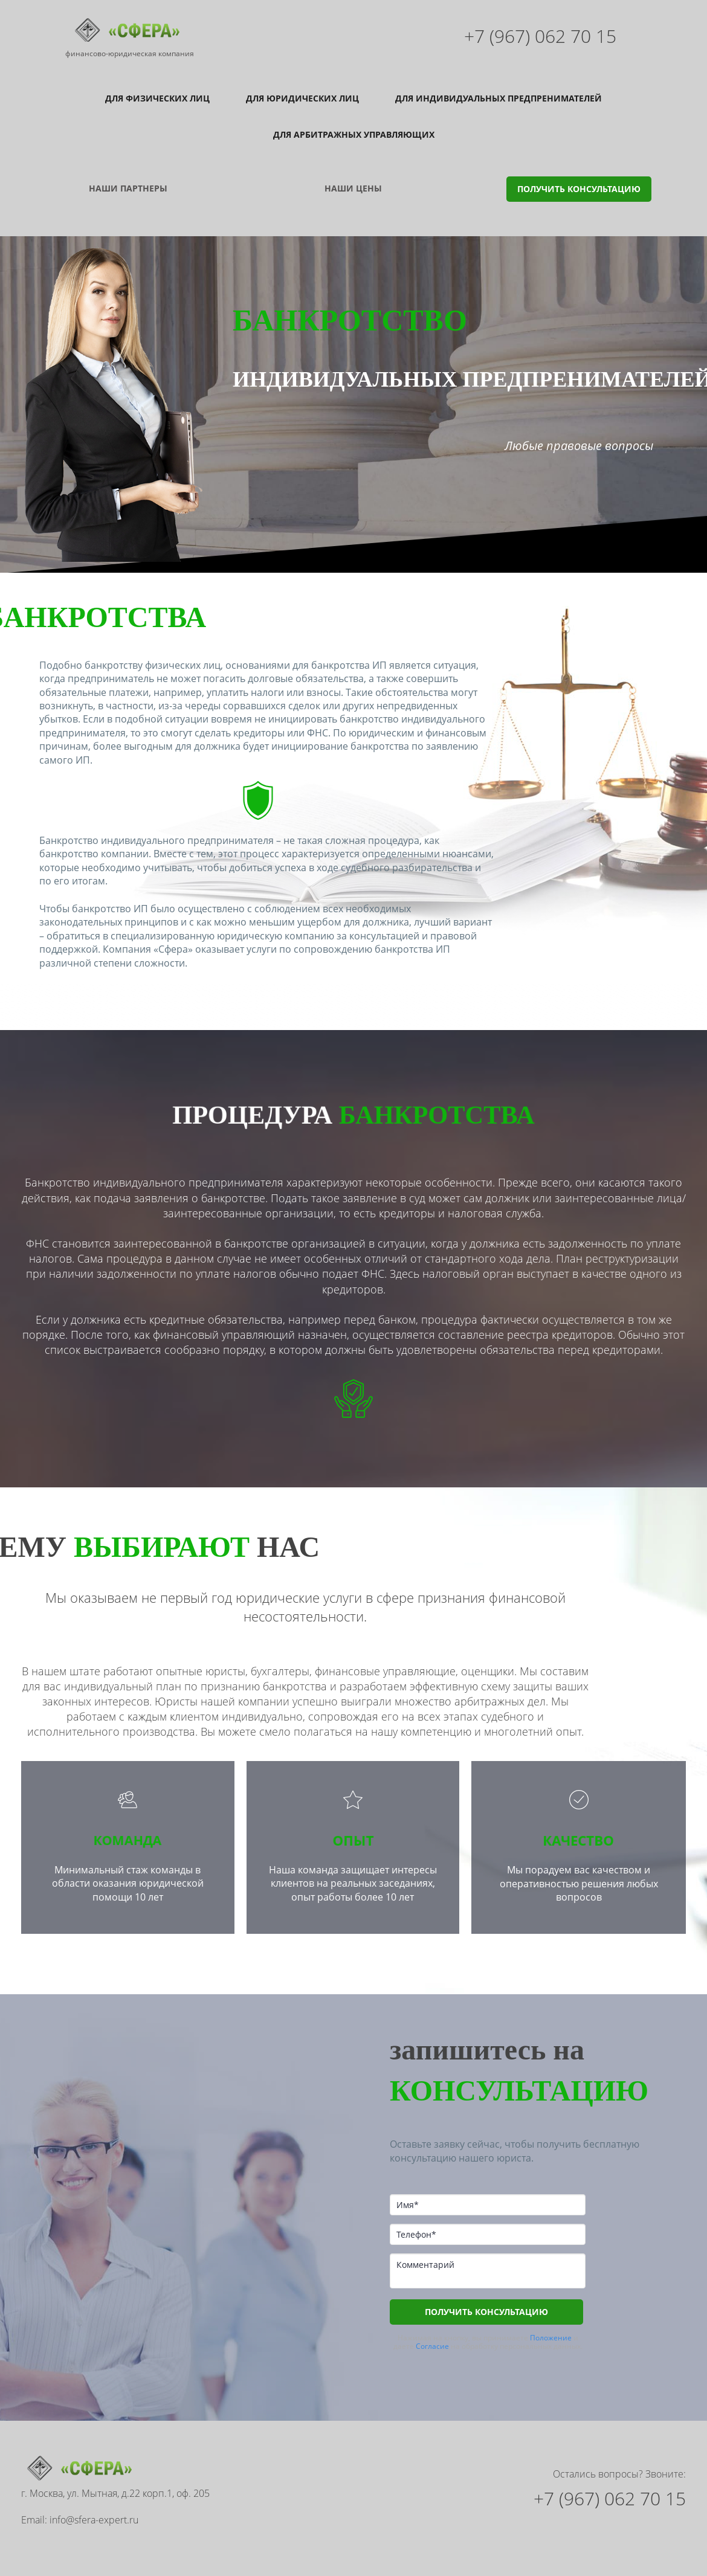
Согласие (432, 2322)
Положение (551, 2313)
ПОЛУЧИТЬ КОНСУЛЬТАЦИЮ (579, 164)
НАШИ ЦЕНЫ (353, 164)
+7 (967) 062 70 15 (540, 36)
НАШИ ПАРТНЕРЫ (128, 164)
